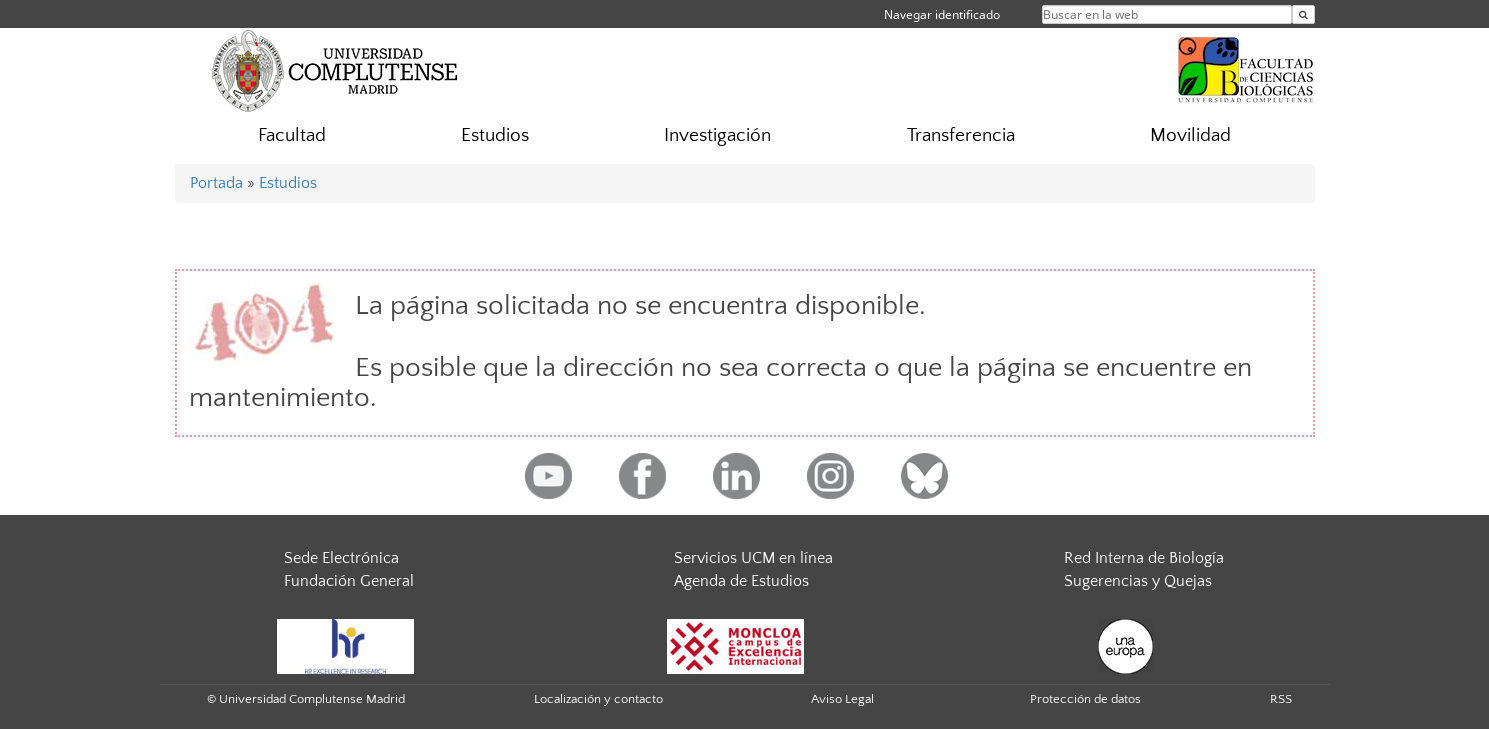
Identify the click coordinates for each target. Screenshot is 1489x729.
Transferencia (961, 135)
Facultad (292, 135)
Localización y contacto (598, 699)
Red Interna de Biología (1144, 558)
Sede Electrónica (341, 558)
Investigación (717, 135)
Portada (216, 183)
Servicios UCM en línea (753, 558)
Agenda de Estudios (741, 581)
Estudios (495, 135)
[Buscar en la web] (1303, 14)
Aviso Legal (842, 699)
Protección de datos (1085, 699)
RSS (1281, 699)
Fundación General (349, 581)
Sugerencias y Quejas (1138, 581)
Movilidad (1190, 135)
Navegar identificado (942, 14)
